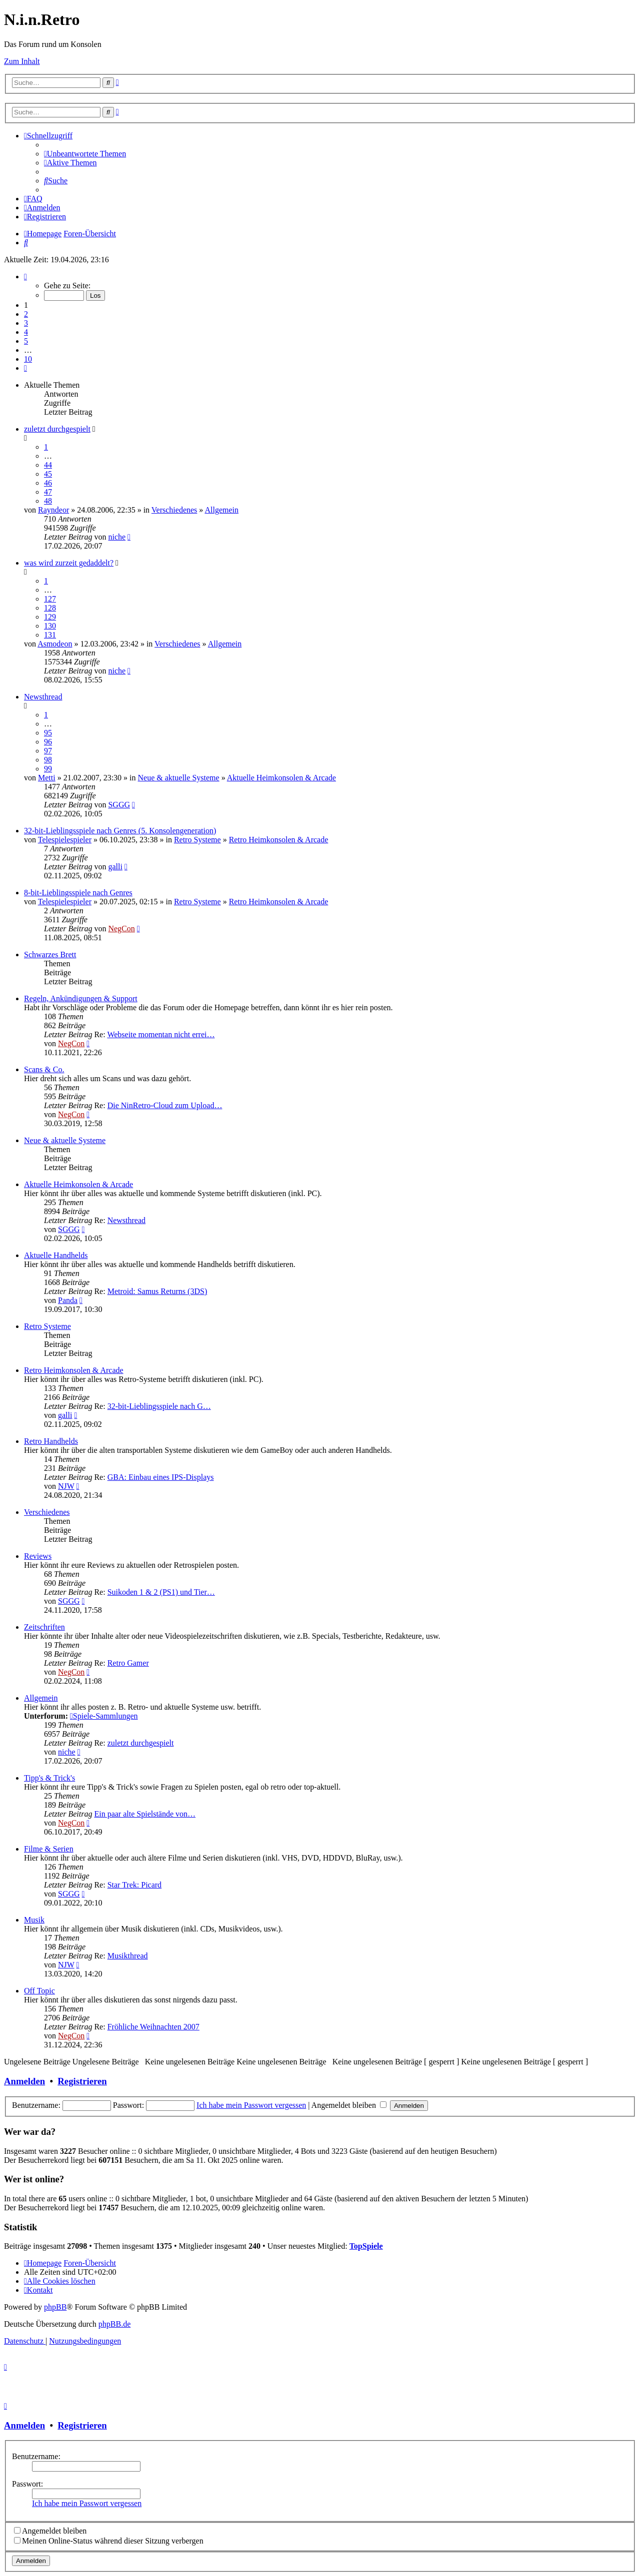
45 (48, 474)
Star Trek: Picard (135, 1885)
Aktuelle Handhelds (56, 1255)
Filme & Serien (49, 1849)
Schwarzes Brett (50, 954)
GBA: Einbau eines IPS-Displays (161, 1477)
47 (48, 492)
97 (48, 750)
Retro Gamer (128, 1663)
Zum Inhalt (22, 61)
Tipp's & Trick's (49, 1778)
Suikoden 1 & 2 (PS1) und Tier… (161, 1592)
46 (48, 483)
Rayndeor (53, 510)
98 (48, 759)
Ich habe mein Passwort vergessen (251, 2105)
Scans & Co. (44, 1069)
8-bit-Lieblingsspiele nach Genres (78, 892)
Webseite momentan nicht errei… (160, 1034)
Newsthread (43, 696)
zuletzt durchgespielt (57, 429)
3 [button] (26, 323)
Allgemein (221, 510)
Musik (34, 1920)
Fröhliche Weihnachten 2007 (154, 2026)
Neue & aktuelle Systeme (179, 777)
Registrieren (82, 2081)
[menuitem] (85, 153)
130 (50, 626)
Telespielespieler (65, 839)
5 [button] (26, 341)
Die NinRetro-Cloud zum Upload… (165, 1105)
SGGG (119, 804)
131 (50, 635)
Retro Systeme (197, 839)
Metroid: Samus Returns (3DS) (158, 1291)
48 (48, 501)
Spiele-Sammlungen (104, 1716)
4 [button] (26, 332)
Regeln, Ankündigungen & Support (81, 998)
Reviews (38, 1556)
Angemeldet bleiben (349, 2105)
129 (50, 617)
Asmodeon (55, 644)
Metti (47, 777)
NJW (66, 1486)
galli (115, 866)
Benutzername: (36, 2456)
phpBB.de (114, 2324)
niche (117, 537)
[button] (25, 276)
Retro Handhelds (51, 1441)
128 (50, 608)
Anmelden (24, 2081)
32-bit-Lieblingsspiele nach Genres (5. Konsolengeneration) (120, 830)
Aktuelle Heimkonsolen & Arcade (281, 777)
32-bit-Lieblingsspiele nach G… (159, 1406)
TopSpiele (366, 2246)
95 (48, 732)
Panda (68, 1300)
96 (48, 741)
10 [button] (28, 359)
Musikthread (128, 1955)
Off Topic (39, 1990)
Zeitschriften (44, 1627)
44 (48, 465)
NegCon (121, 928)
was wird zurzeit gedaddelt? (69, 563)
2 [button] (26, 314)
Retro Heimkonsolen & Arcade (278, 839)
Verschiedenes (175, 510)
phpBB (55, 2307)
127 (50, 599)
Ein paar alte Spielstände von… (145, 1814)
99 (48, 768)
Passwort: (27, 2484)
